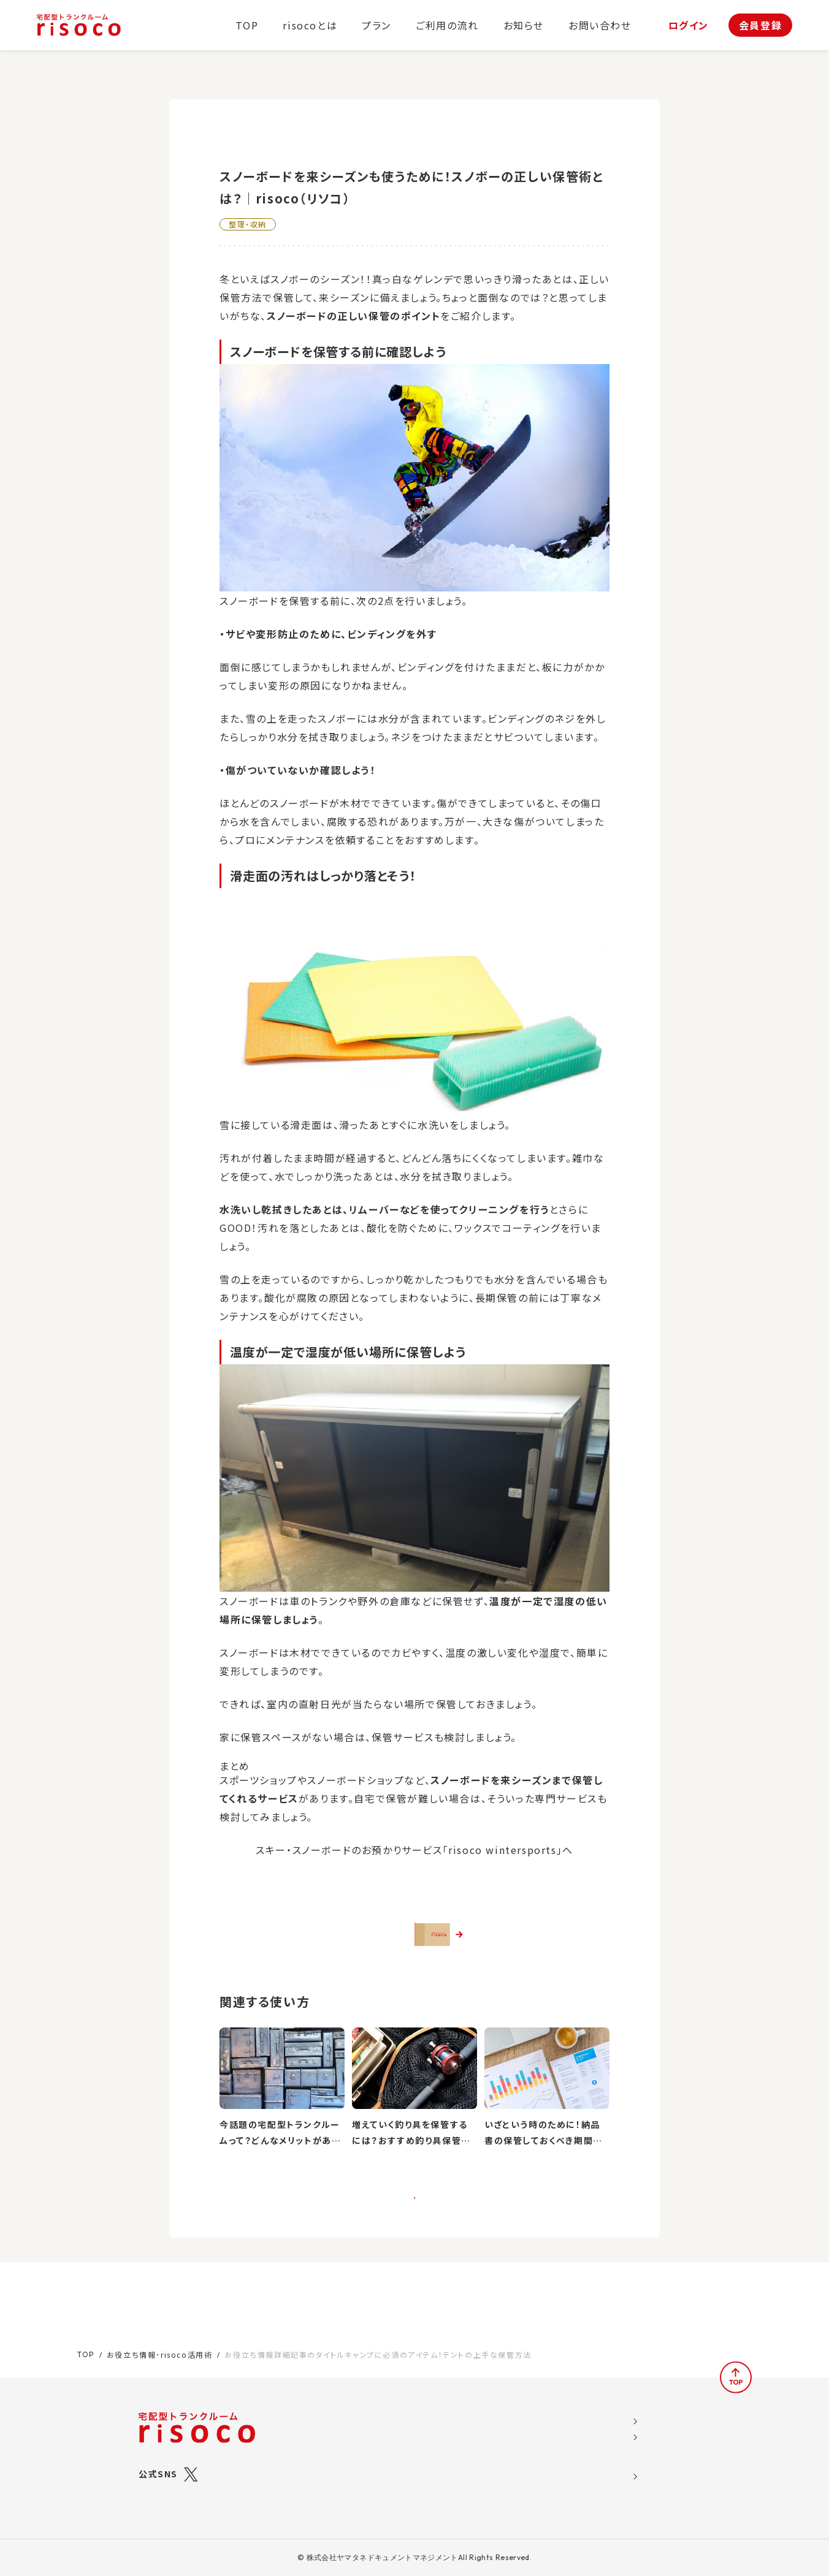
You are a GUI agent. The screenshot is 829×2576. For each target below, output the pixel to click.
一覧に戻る (414, 2239)
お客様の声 (487, 2440)
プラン (376, 25)
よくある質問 (491, 2459)
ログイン (688, 25)
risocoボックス (394, 2450)
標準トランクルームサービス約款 (623, 2477)
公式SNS (158, 2459)
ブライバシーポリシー (600, 2496)
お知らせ (523, 25)
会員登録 (760, 25)
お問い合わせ (600, 25)
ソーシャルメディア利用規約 (613, 2422)
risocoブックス (393, 2434)
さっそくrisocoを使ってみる (423, 1947)
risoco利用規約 (591, 2440)
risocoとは (310, 25)
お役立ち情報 (492, 2404)
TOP (247, 25)
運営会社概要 (585, 2404)
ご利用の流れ (447, 25)
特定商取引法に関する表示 (612, 2459)
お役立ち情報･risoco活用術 (160, 2340)
